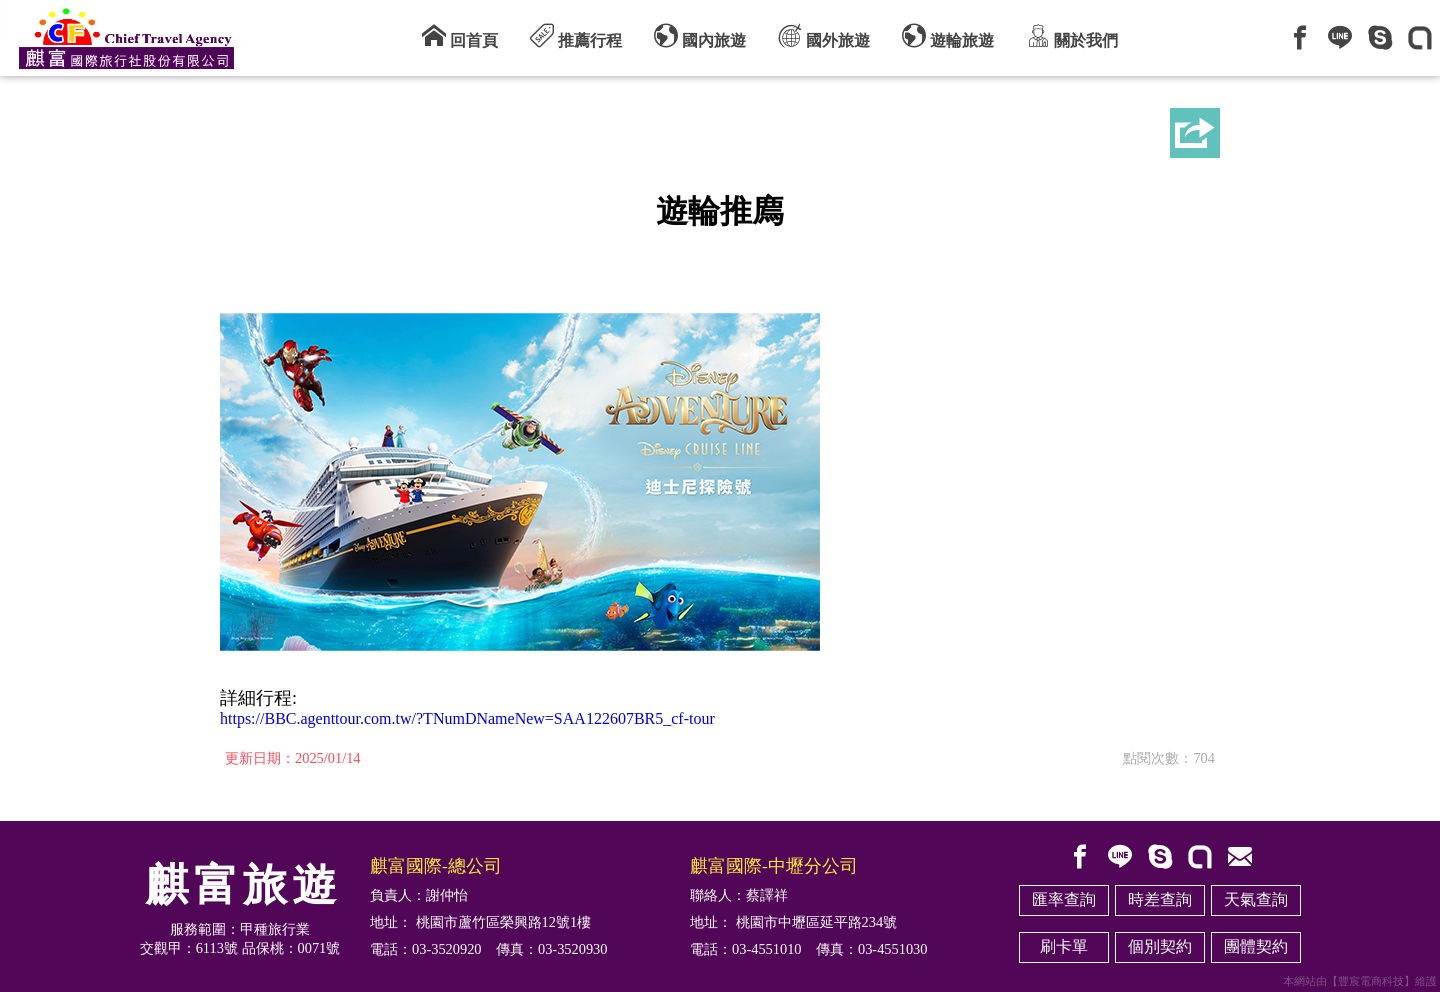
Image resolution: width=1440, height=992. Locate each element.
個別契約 (1160, 946)
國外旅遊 (824, 36)
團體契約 (1256, 946)
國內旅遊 (700, 36)
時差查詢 (1160, 899)
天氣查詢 (1256, 899)
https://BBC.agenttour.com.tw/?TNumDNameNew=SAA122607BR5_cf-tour (467, 718)
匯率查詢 (1064, 899)
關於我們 (1072, 36)
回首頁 (460, 36)
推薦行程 (576, 36)
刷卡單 (1064, 946)
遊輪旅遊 (948, 36)
